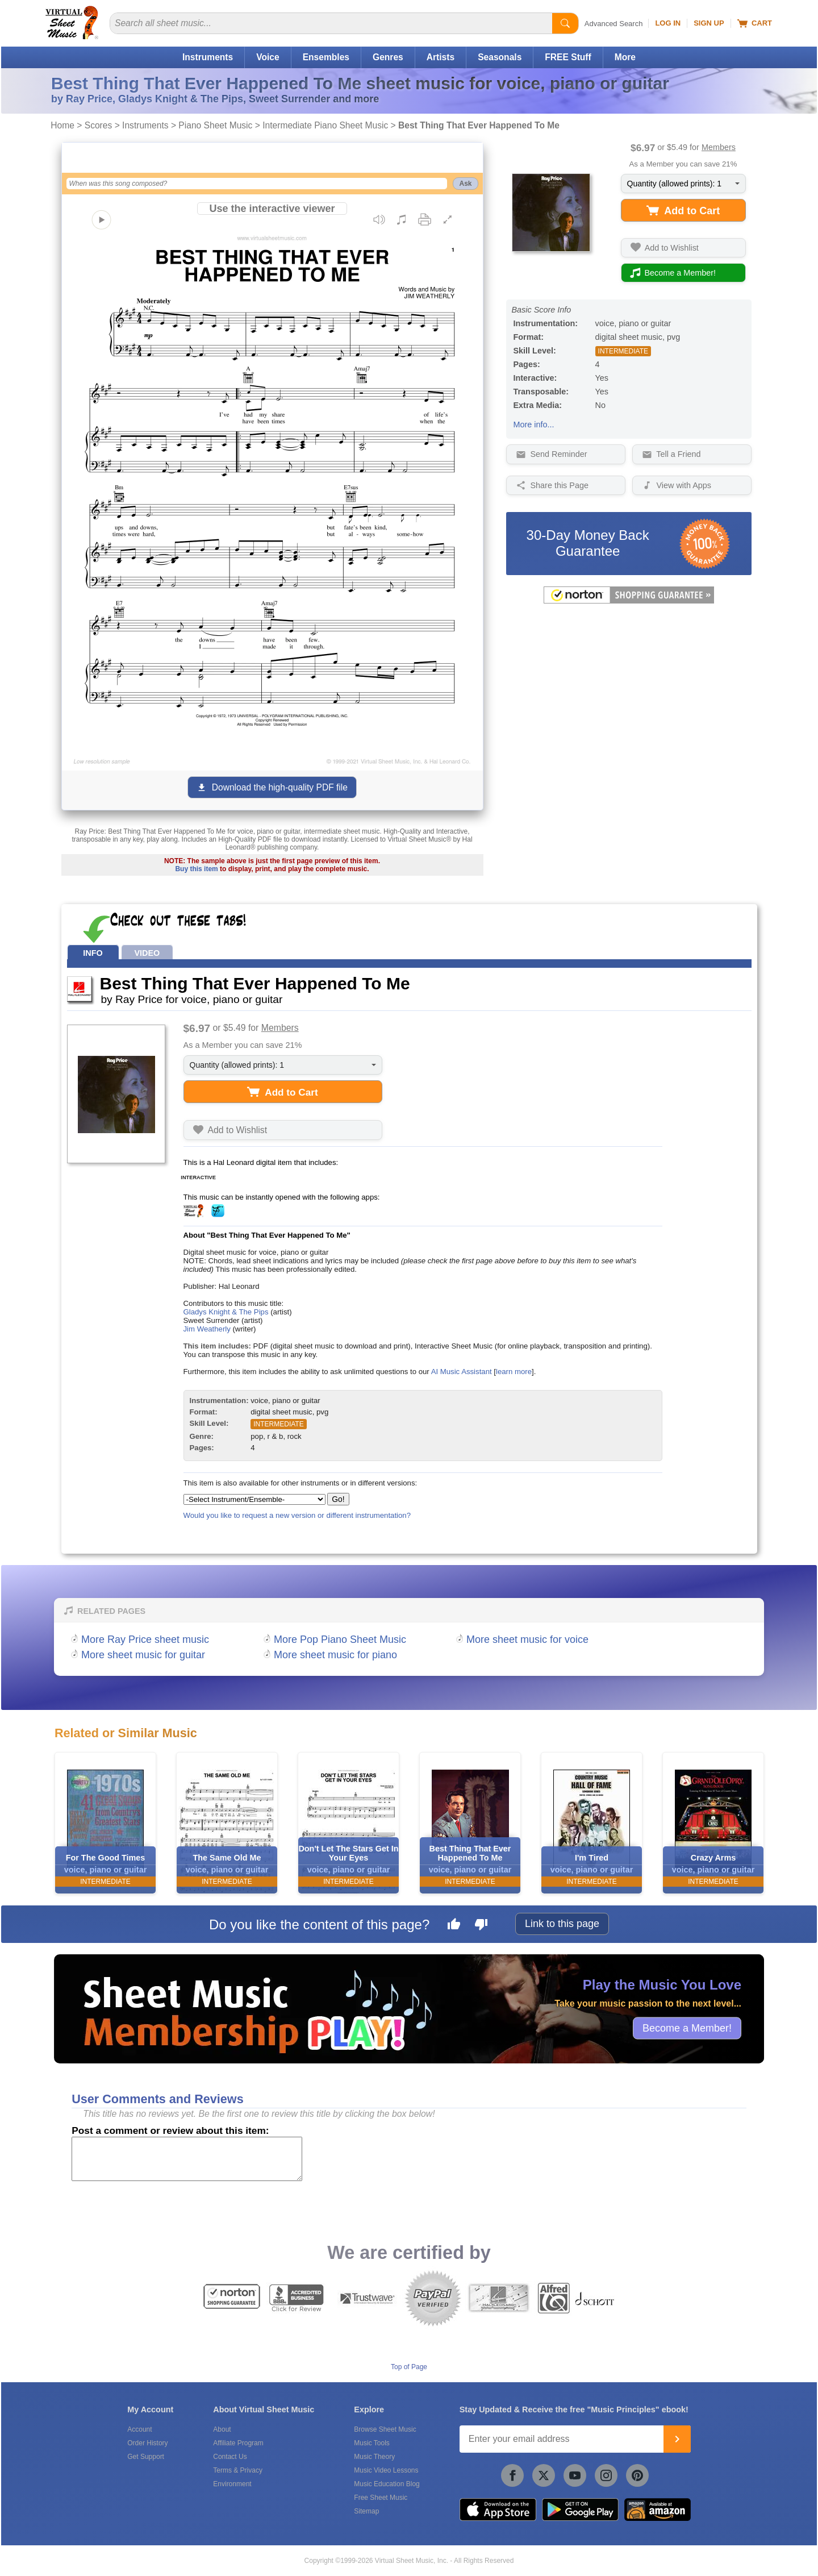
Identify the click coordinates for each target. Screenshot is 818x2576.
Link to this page (562, 1923)
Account (139, 2429)
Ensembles (326, 57)
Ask (465, 184)
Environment (232, 2484)
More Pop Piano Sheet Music (340, 1639)
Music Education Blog (386, 2484)
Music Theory (374, 2457)
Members (719, 147)
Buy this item (196, 869)
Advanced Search (614, 23)
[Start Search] (565, 23)
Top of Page (409, 2367)
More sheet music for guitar (143, 1655)
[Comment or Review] (187, 2159)
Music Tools (371, 2443)
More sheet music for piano (335, 1655)
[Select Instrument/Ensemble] (254, 1499)
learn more (514, 1371)
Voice (267, 57)
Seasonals (499, 57)
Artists (440, 57)
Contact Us (230, 2457)
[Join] (677, 2439)
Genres (388, 57)
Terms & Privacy (237, 2470)
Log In (668, 23)
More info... (534, 424)
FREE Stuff (568, 57)
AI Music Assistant (461, 1371)
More (625, 57)
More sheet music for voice (527, 1639)
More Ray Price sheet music (145, 1639)
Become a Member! (687, 2027)
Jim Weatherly (207, 1329)
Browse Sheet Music (385, 2429)
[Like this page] (454, 1926)
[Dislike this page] (481, 1926)
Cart (754, 23)
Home (62, 125)
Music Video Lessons (386, 2470)
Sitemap (366, 2511)
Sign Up (709, 23)
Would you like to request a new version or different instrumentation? (297, 1515)
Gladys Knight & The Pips (226, 1312)
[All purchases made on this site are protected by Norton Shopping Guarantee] (629, 601)
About (222, 2429)
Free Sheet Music (380, 2498)
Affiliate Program (238, 2443)
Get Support (145, 2457)
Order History (147, 2443)
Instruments (207, 57)
